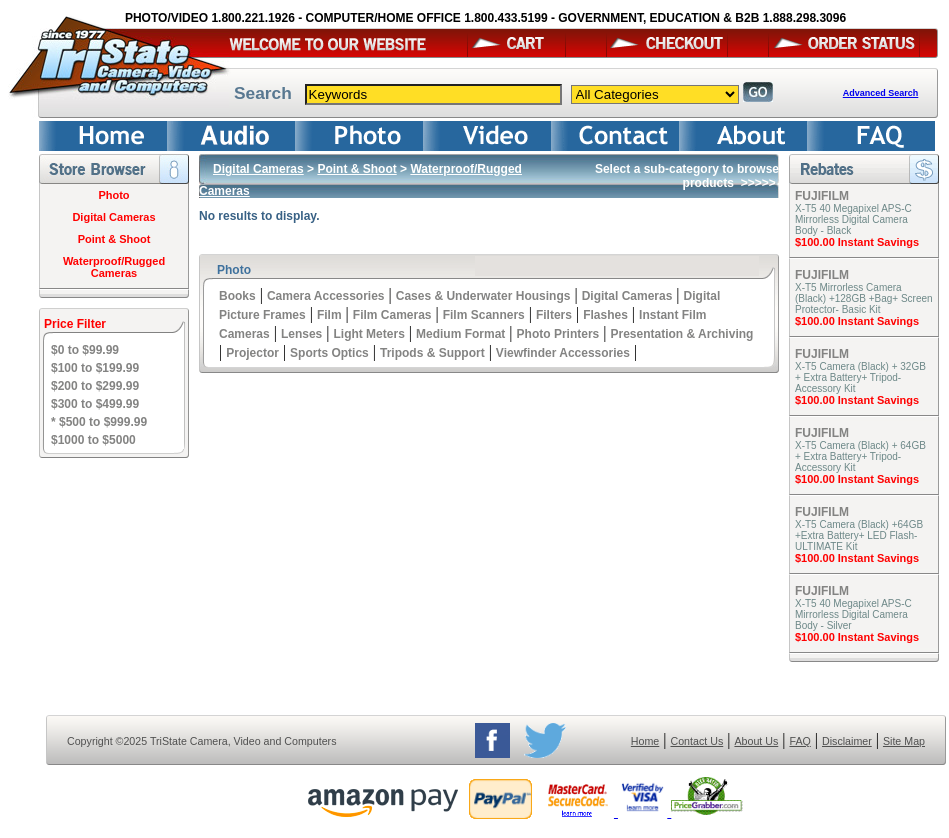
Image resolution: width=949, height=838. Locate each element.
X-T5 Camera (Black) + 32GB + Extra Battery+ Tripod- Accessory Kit (860, 377)
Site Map (904, 741)
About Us (756, 741)
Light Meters (368, 334)
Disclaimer (847, 741)
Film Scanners (484, 315)
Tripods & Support (432, 353)
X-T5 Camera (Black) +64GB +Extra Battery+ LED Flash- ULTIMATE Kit (859, 535)
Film (329, 315)
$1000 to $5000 (93, 440)
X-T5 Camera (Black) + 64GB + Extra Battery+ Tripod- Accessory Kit (860, 456)
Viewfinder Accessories (563, 353)
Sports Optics (329, 353)
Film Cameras (392, 315)
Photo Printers (558, 334)
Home (645, 741)
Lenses (301, 334)
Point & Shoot (114, 239)
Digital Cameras (113, 217)
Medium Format (460, 334)
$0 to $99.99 (85, 350)
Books (237, 296)
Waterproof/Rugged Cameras (114, 267)
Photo (113, 195)
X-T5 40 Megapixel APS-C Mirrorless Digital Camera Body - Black (853, 219)
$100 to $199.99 (95, 368)
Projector (252, 353)
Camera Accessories (326, 296)
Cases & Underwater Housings (483, 296)
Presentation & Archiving (681, 334)
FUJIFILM (822, 196)
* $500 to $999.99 (99, 422)
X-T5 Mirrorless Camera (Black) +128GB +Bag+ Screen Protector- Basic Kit (864, 298)
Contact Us (697, 741)
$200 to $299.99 (95, 386)
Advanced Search (881, 93)
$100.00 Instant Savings (857, 242)
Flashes (605, 315)
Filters (554, 315)
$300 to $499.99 (95, 404)
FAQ (799, 741)
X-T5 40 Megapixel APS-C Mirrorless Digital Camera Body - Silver (853, 614)
